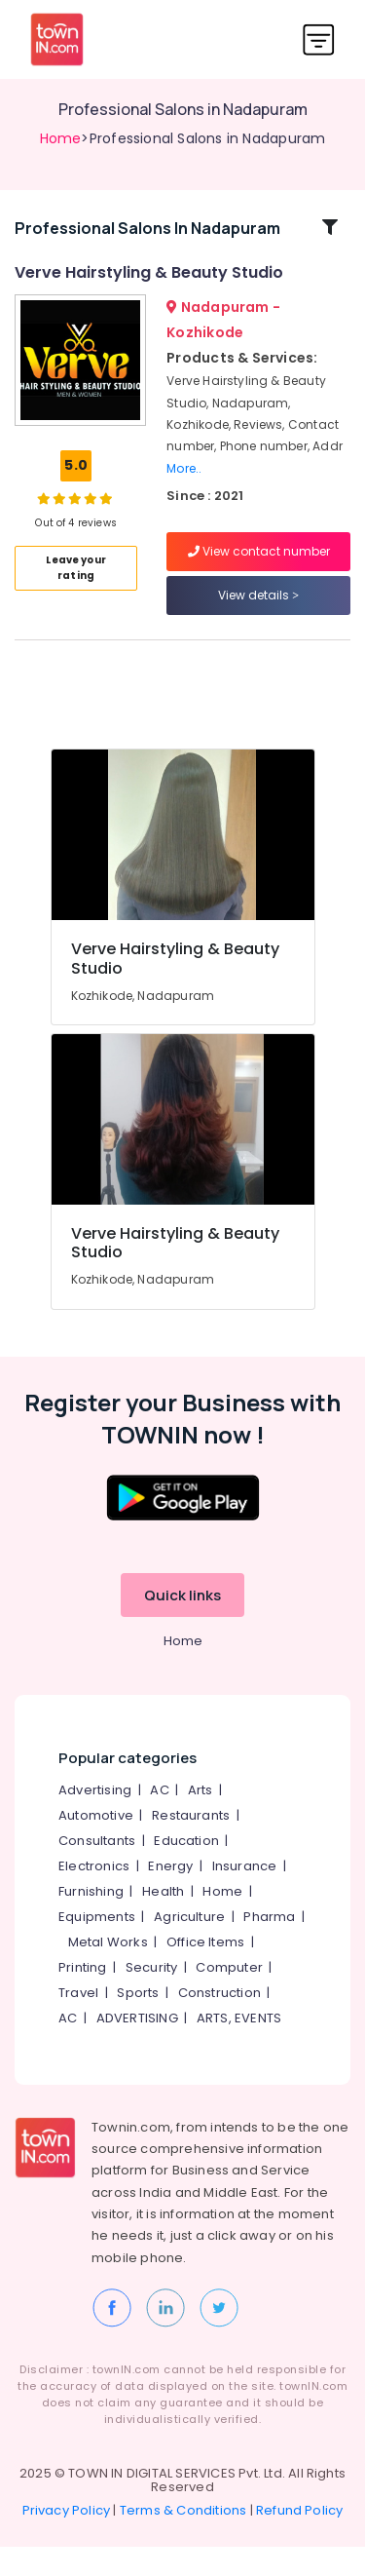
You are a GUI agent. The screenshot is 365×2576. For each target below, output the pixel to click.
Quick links (182, 1623)
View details (258, 609)
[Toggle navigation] (319, 39)
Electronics (93, 1894)
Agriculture (189, 1945)
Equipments (96, 1945)
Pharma (269, 1945)
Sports (138, 2021)
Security (152, 1995)
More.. (183, 482)
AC (159, 1818)
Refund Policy (300, 2539)
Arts (200, 1818)
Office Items (205, 1970)
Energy (170, 1894)
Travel (78, 2021)
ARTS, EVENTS (239, 2046)
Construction (219, 2021)
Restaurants (191, 1843)
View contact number (259, 565)
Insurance (244, 1894)
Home (61, 138)
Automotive (95, 1843)
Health (163, 1919)
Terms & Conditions (183, 2539)
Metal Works (108, 1970)
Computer (229, 1995)
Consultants (96, 1869)
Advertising (94, 1818)
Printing (82, 1995)
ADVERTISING (137, 2046)
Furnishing (91, 1919)
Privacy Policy (66, 2539)
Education (186, 1869)
